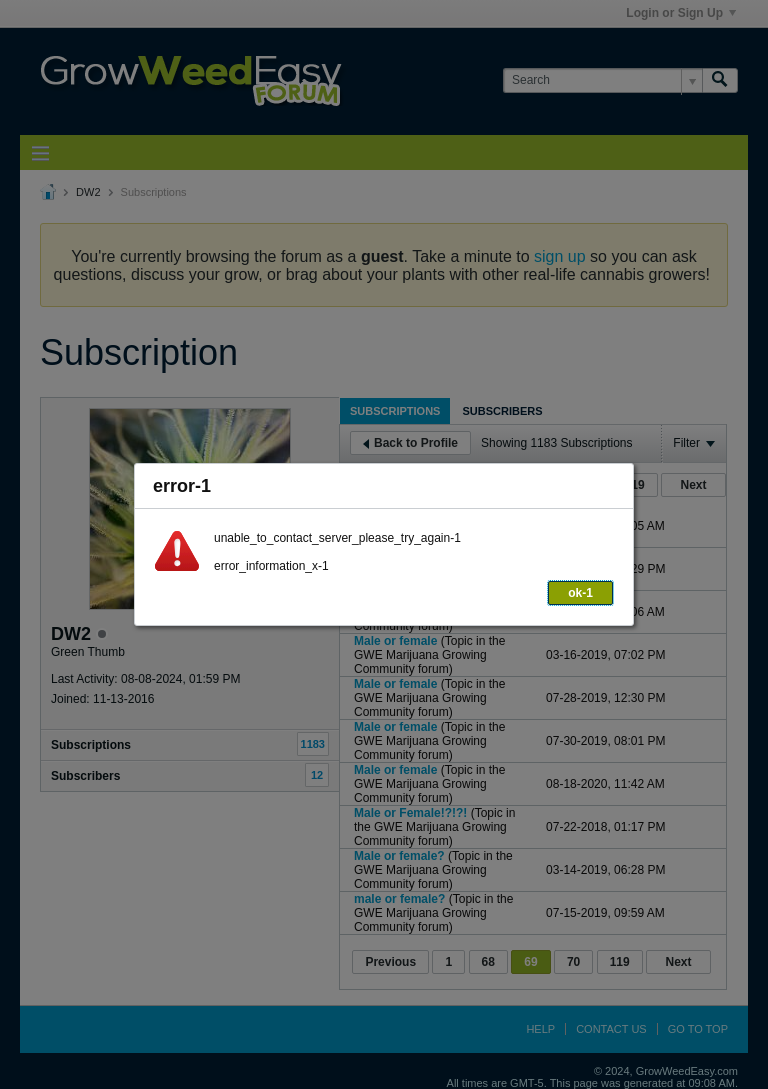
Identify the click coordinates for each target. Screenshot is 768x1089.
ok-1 (580, 593)
